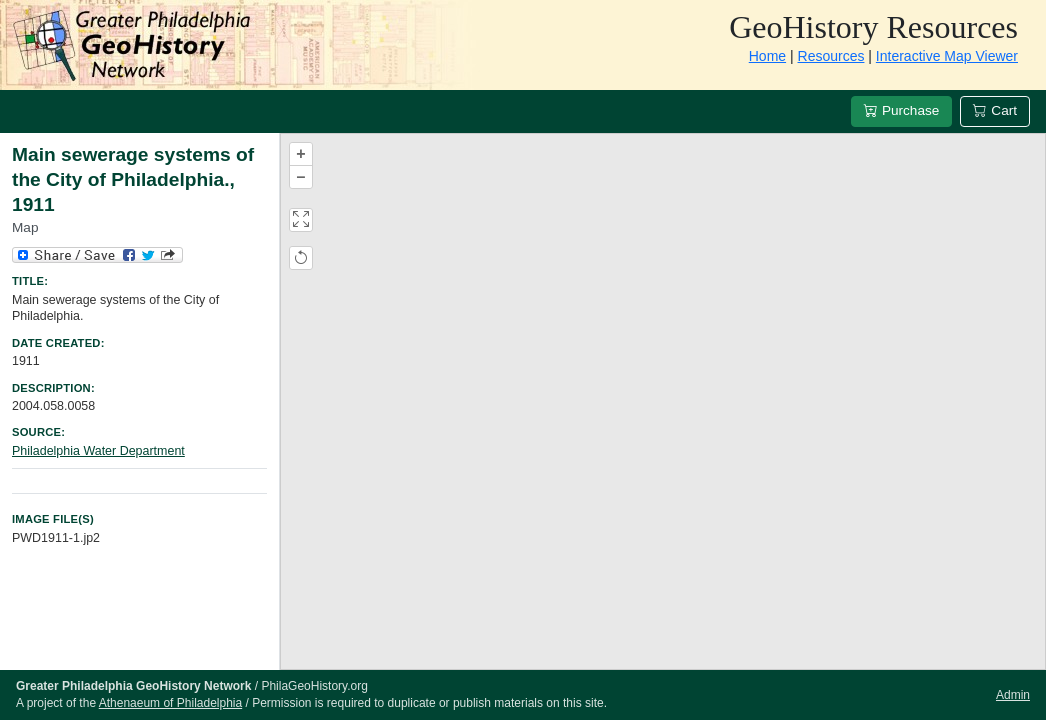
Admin (1013, 695)
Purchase (901, 110)
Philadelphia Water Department (98, 451)
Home (767, 56)
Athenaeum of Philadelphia (170, 703)
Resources (831, 56)
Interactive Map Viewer (947, 56)
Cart (995, 110)
